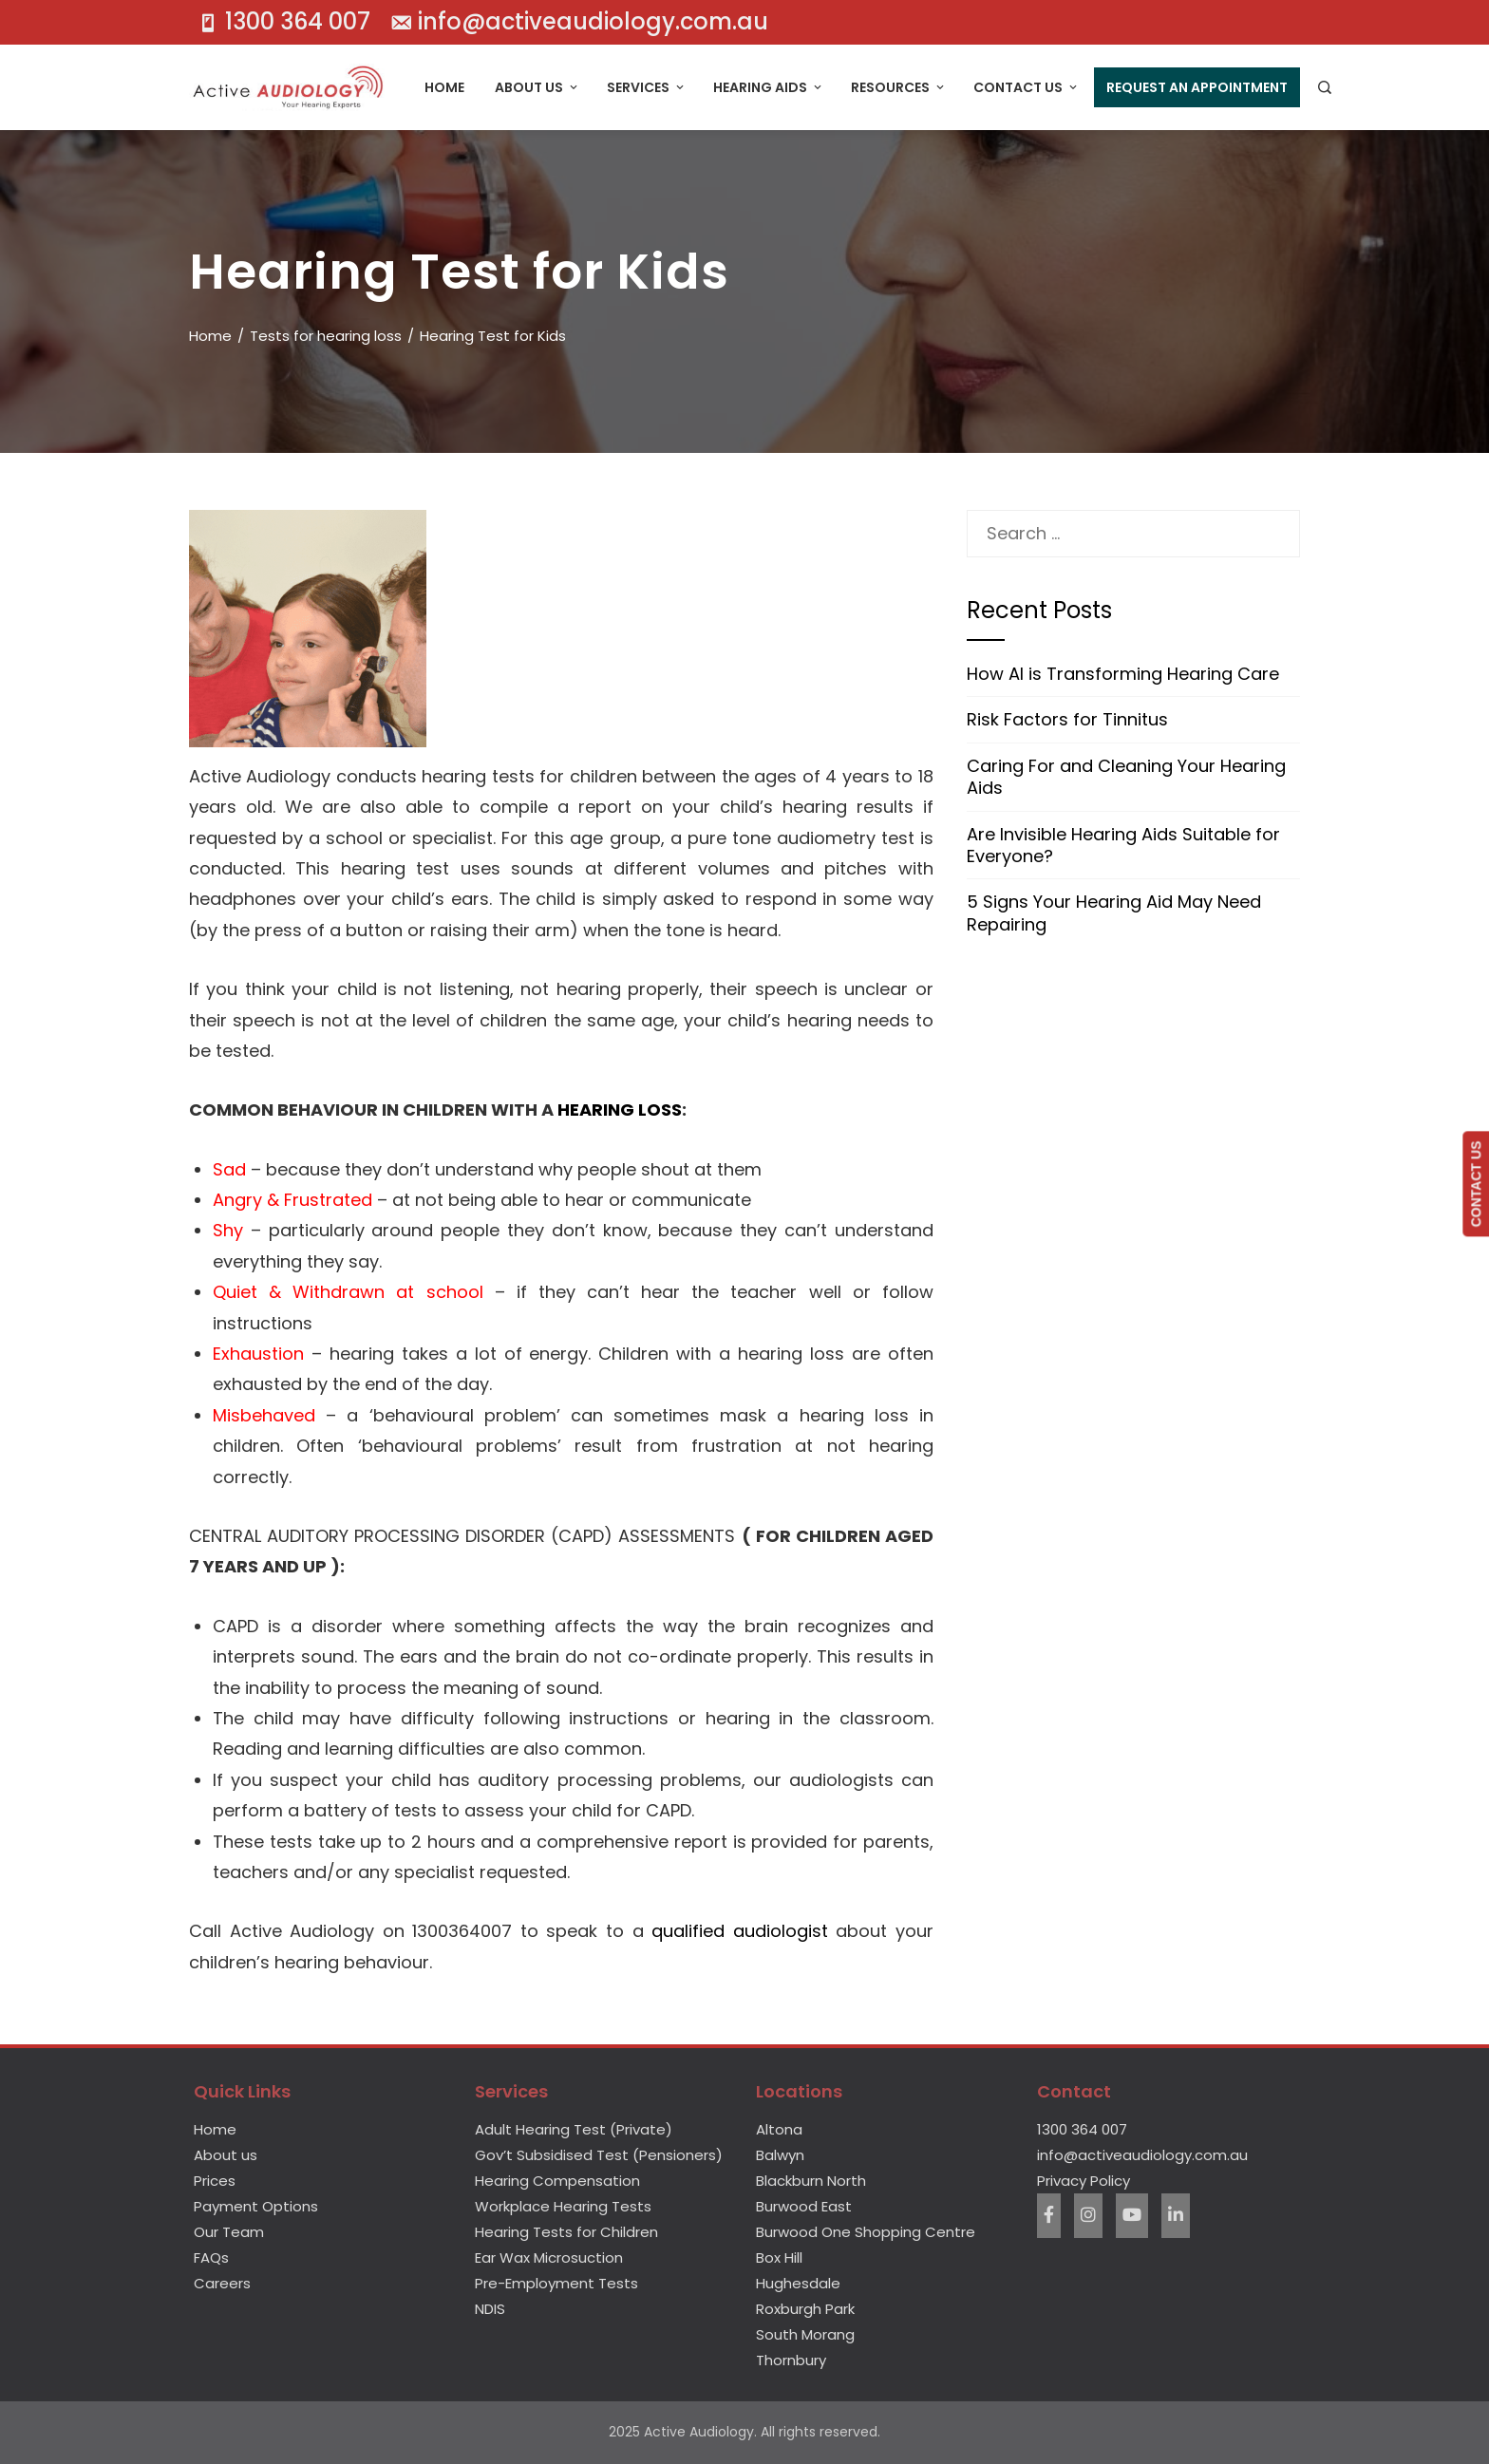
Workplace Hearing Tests (563, 2206)
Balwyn (780, 2155)
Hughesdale (798, 2283)
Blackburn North (811, 2181)
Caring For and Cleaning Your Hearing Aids (1126, 776)
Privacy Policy (1083, 2181)
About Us (537, 87)
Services (647, 87)
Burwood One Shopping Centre (865, 2232)
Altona (779, 2129)
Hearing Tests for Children (566, 2232)
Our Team (229, 2232)
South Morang (805, 2334)
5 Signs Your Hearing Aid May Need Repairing (1114, 912)
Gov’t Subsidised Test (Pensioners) (599, 2155)
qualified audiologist (739, 1931)
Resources (899, 87)
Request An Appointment (1197, 87)
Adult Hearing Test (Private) (573, 2129)
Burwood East (804, 2206)
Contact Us (1026, 87)
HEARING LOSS (619, 1109)
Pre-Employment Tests (556, 2283)
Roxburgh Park (805, 2309)
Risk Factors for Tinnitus (1067, 719)
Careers (222, 2283)
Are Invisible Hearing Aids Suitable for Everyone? (1123, 845)
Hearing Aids (768, 87)
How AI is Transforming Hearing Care (1123, 674)
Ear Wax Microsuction (549, 2257)
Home (444, 87)
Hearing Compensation (557, 2181)
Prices (215, 2181)
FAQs (211, 2257)
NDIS (490, 2309)
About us (225, 2155)
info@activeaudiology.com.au (1142, 2155)
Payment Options (256, 2206)
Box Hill (779, 2257)
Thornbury (791, 2360)
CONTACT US (1475, 1183)
